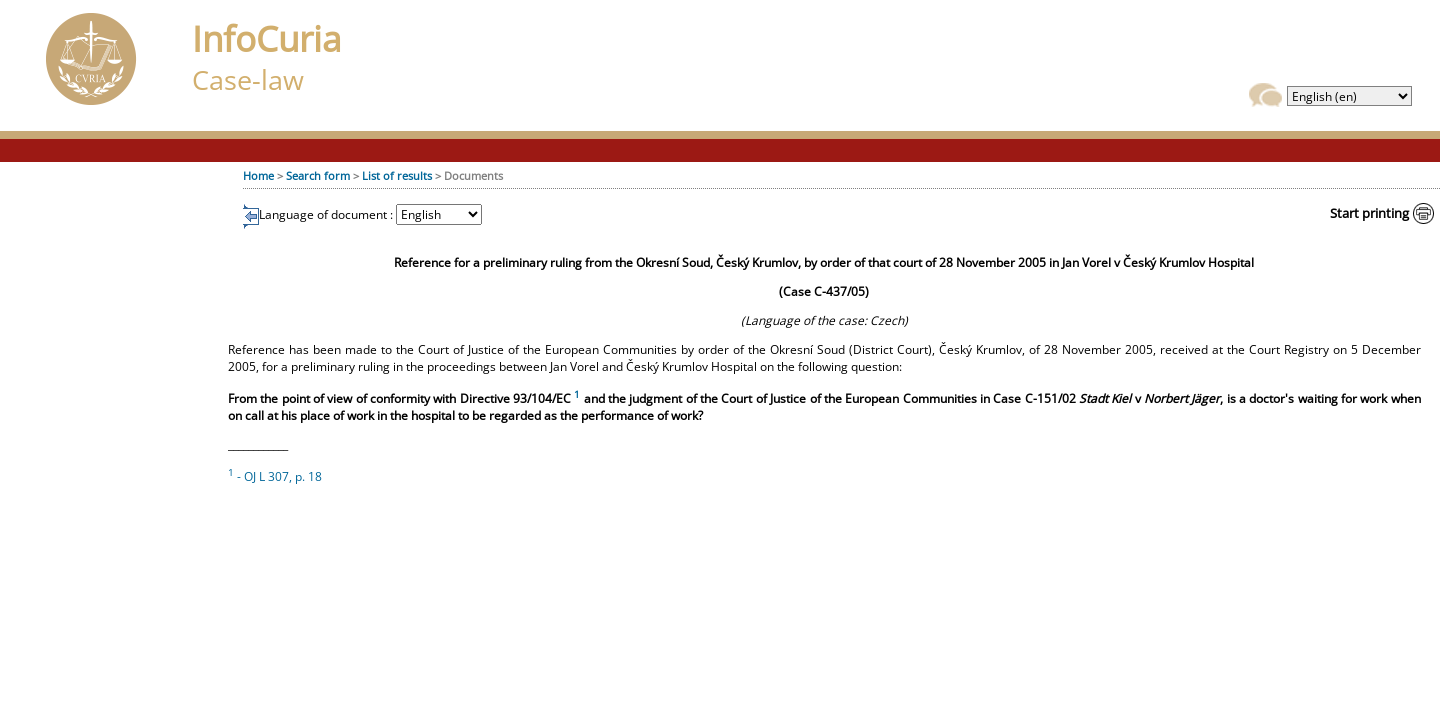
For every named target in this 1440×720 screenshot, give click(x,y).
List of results (397, 175)
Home (258, 175)
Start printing (1369, 213)
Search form (318, 175)
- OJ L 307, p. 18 (275, 476)
